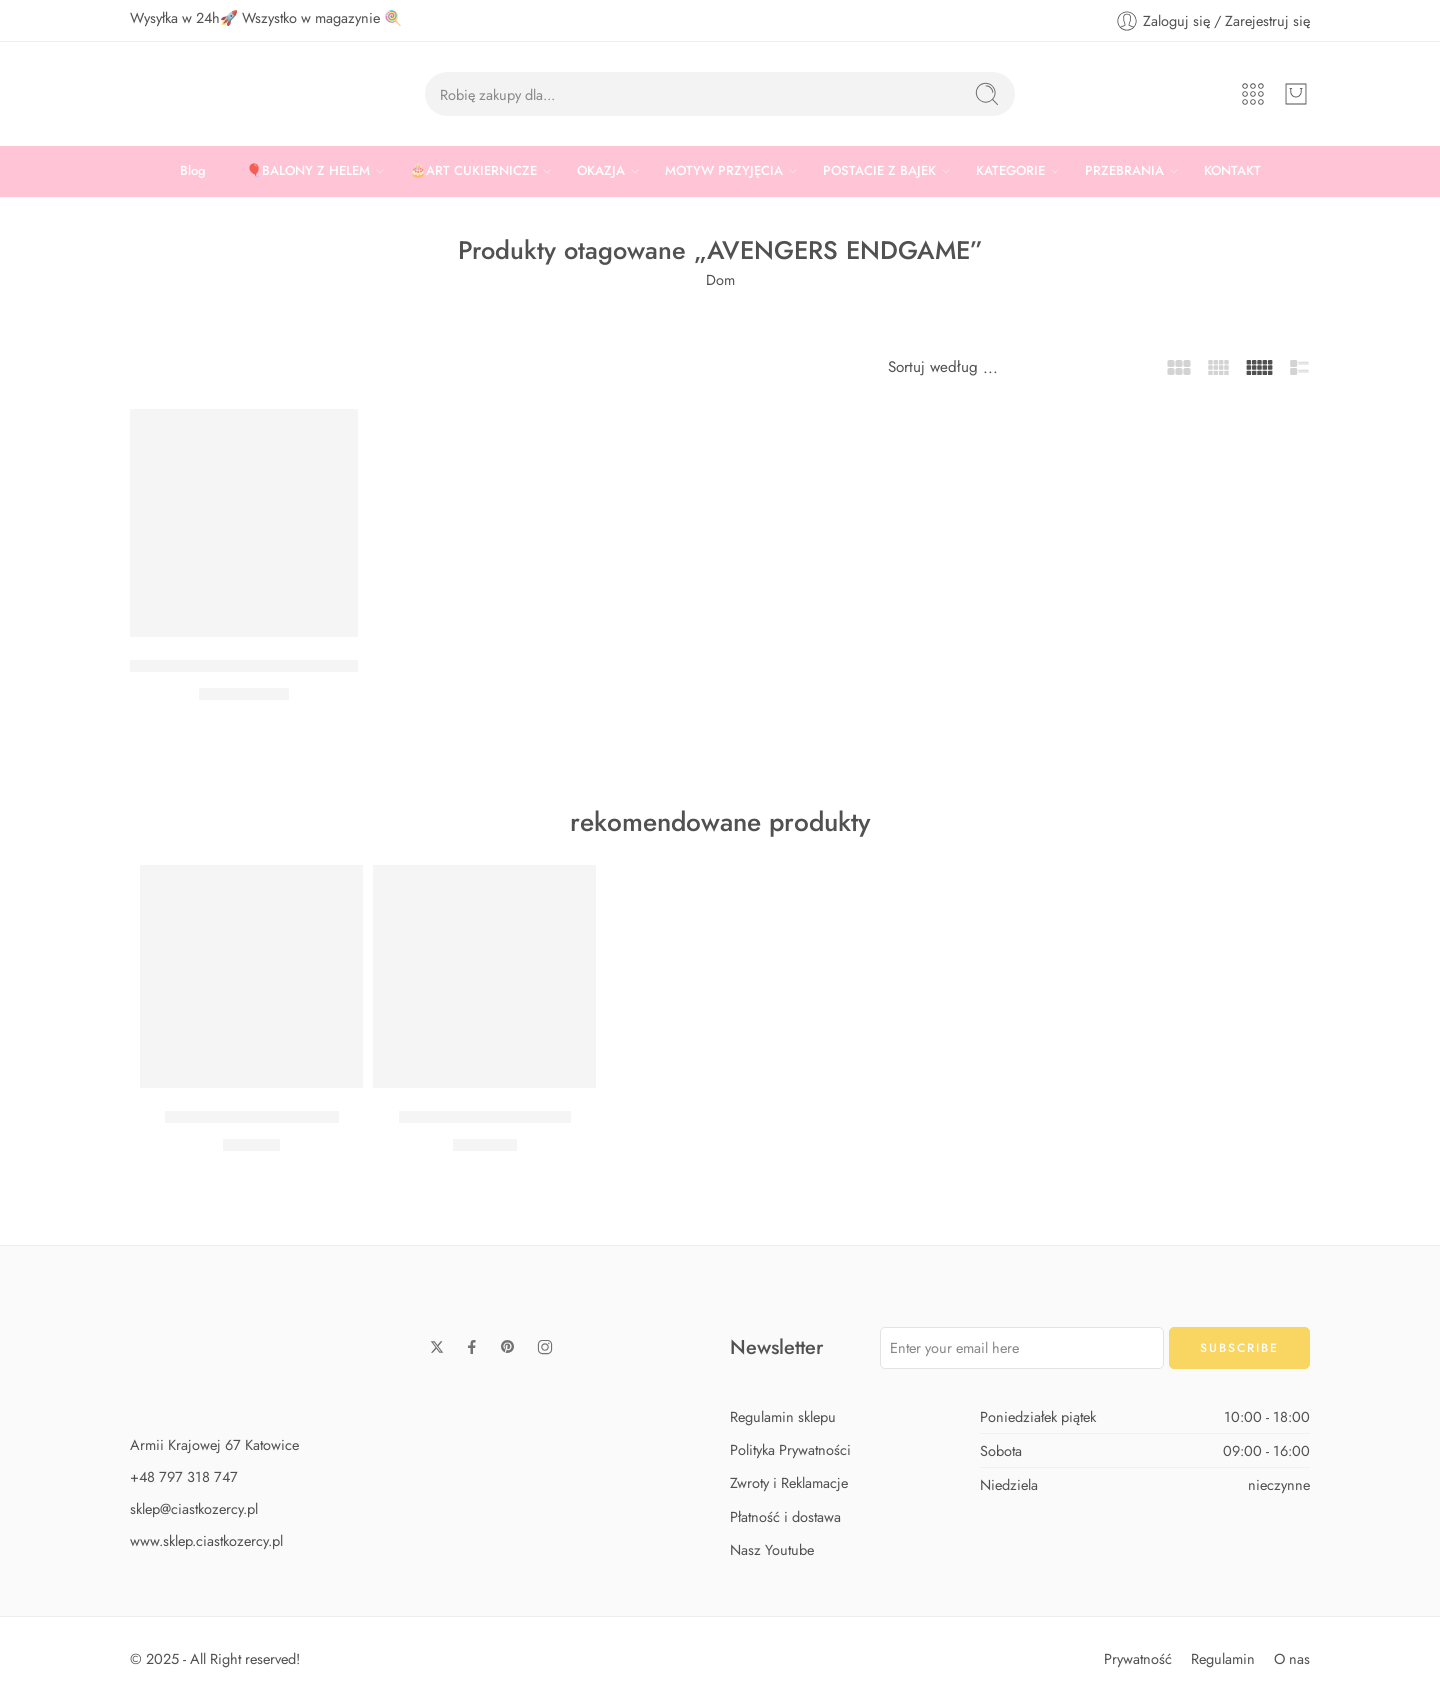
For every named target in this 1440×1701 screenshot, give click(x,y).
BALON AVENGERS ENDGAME (248, 666)
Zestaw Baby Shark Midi (252, 1117)
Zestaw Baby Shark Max (485, 1117)
